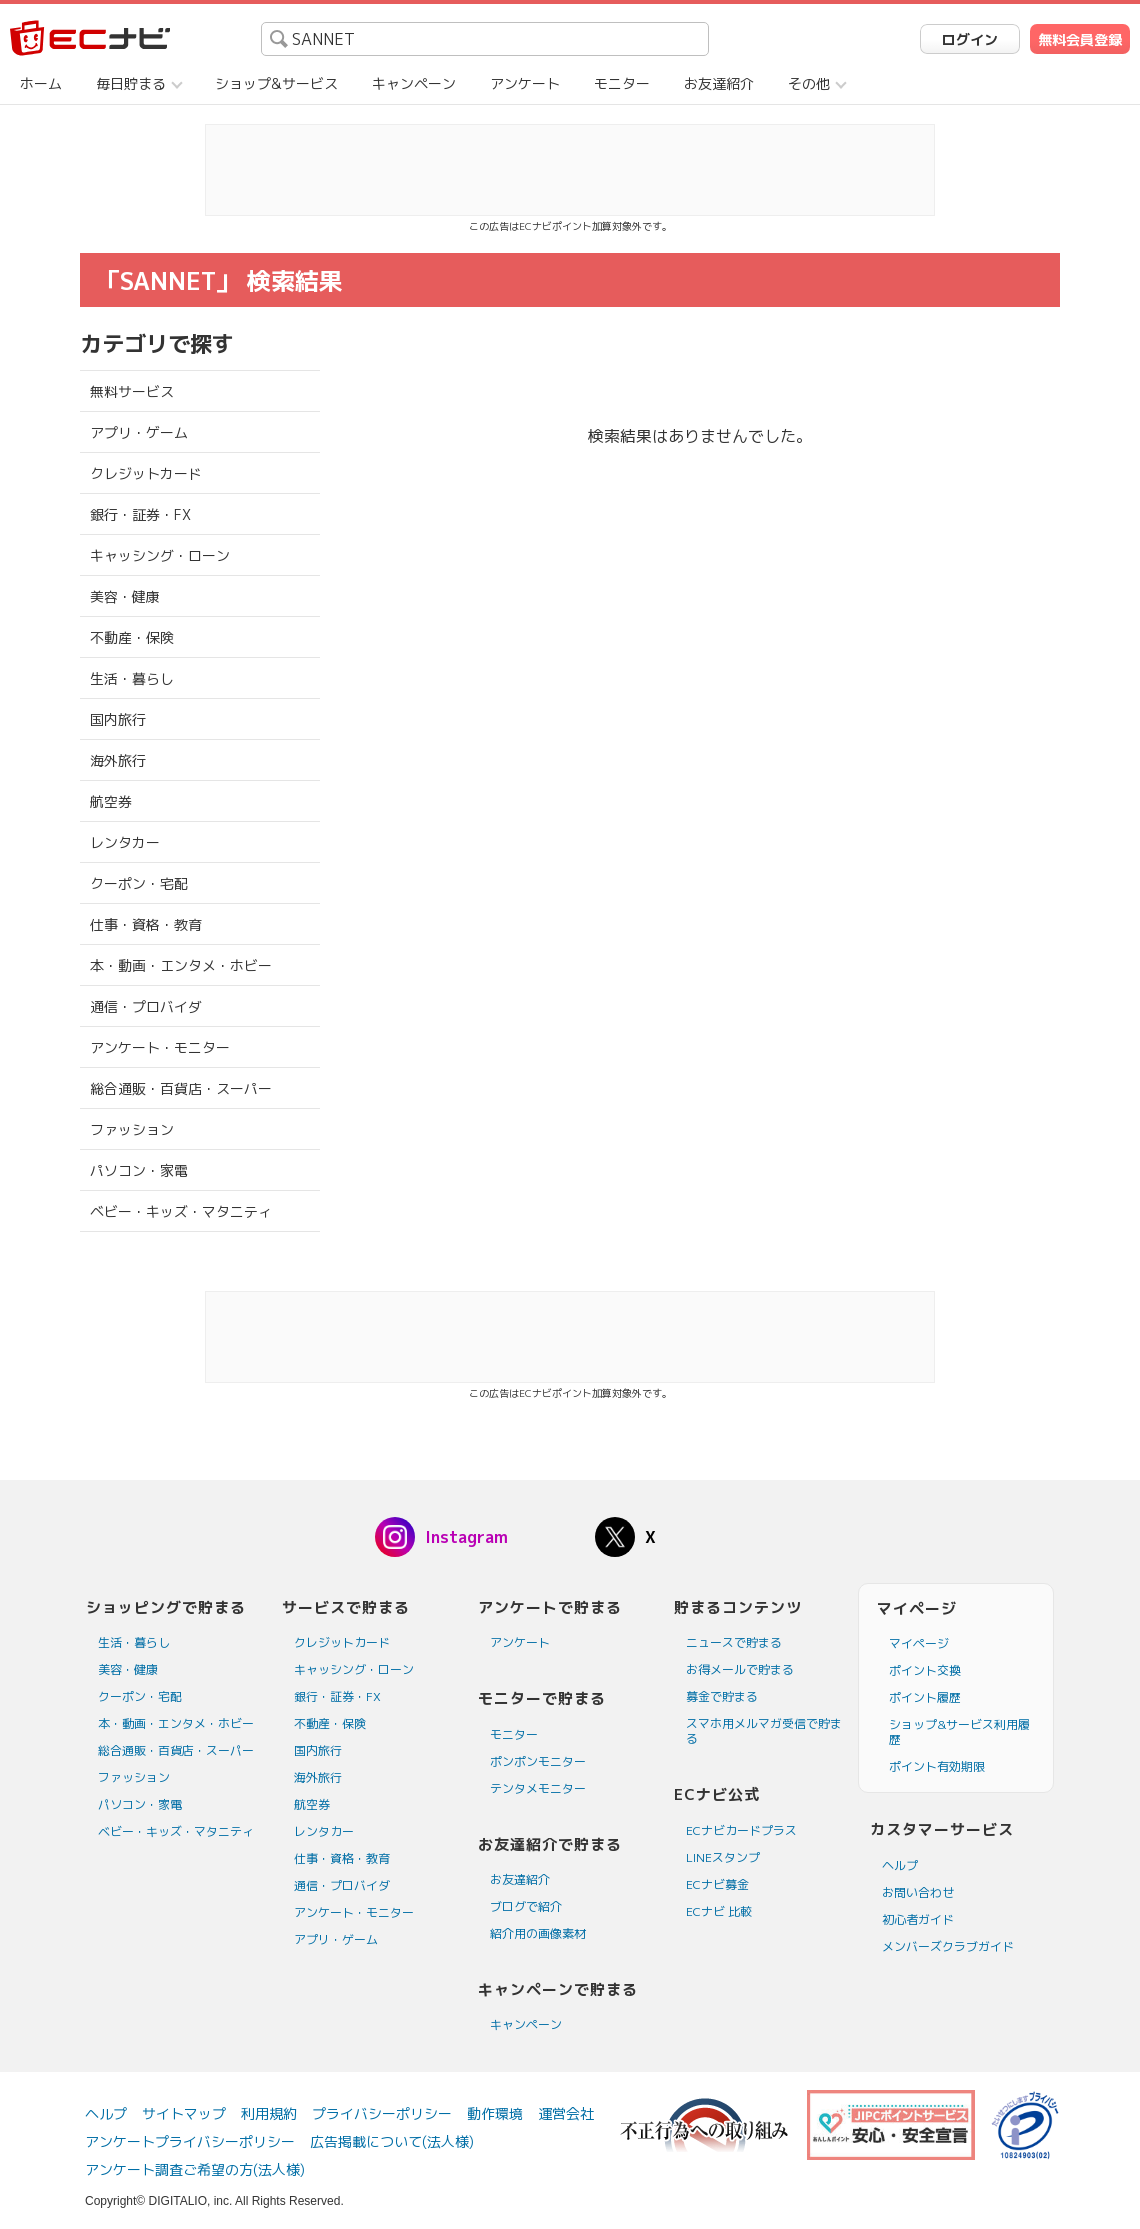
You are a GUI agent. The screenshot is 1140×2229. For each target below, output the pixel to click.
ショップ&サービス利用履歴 (959, 1732)
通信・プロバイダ (146, 1006)
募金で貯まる (722, 1696)
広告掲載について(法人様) (392, 2141)
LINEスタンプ (723, 1857)
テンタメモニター (538, 1788)
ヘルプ (900, 1865)
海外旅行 (118, 760)
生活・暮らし (132, 678)
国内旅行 (118, 719)
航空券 (111, 801)
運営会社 (566, 2113)
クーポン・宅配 (139, 883)
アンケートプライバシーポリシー (190, 2141)
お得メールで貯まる (740, 1669)
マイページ (919, 1643)
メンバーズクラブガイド (948, 1946)
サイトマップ (184, 2113)
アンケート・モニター (160, 1047)
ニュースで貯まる (734, 1642)
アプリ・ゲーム (139, 432)
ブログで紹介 (526, 1906)
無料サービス (132, 391)
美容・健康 (125, 596)
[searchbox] (485, 39)
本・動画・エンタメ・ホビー (181, 965)
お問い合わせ (918, 1892)
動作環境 (495, 2113)
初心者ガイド (918, 1919)
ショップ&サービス (276, 83)
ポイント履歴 (925, 1697)
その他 (809, 83)
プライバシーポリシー (382, 2113)
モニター (622, 83)
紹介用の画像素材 (538, 1933)
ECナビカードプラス (741, 1830)
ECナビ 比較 (719, 1911)
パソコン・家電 (139, 1170)
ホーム (41, 83)
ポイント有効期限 (937, 1766)
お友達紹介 (719, 83)
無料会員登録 (1080, 39)
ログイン (970, 39)
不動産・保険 (132, 637)
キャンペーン (414, 83)
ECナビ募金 (717, 1884)
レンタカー (125, 842)
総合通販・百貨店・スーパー (181, 1088)
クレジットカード (146, 473)
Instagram (466, 1537)
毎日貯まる (131, 83)
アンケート (525, 83)
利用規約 (269, 2113)
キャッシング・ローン (160, 555)
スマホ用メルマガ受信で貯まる (764, 1731)
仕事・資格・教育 (146, 924)
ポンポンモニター (538, 1761)
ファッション (132, 1129)
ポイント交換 (925, 1670)
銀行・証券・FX (140, 514)
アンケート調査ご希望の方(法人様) (195, 2169)
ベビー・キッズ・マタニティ (181, 1211)
